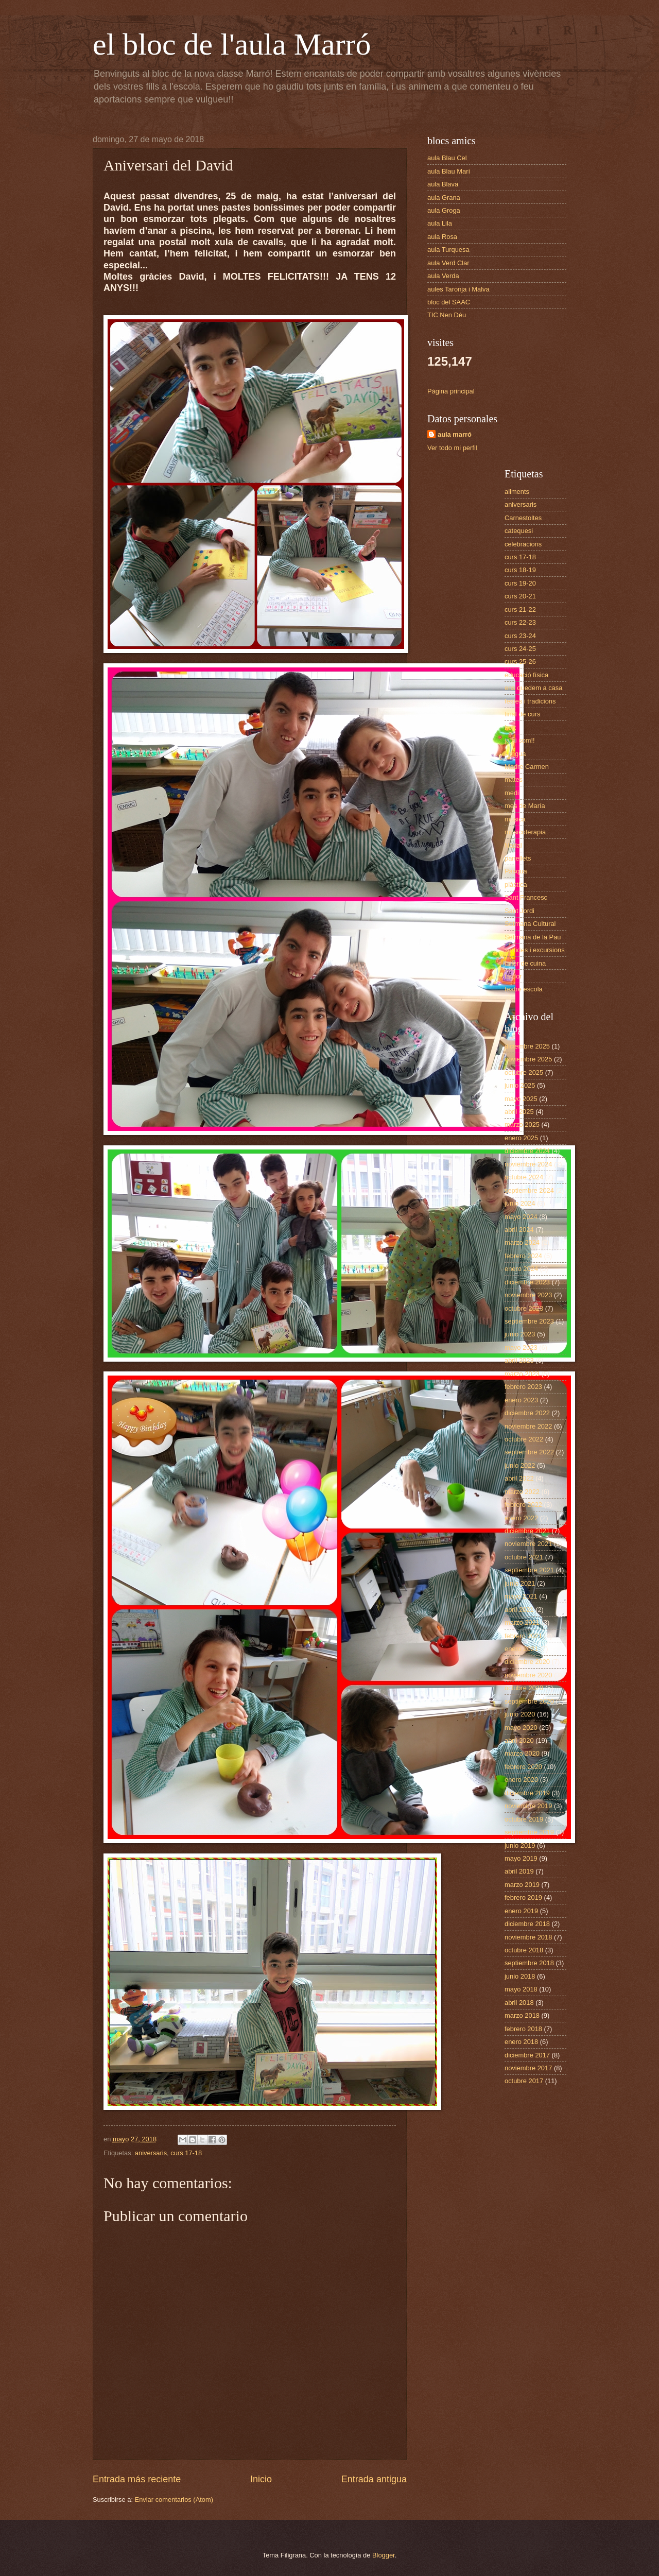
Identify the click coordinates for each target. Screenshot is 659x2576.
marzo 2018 (522, 2015)
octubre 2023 (524, 1308)
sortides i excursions (535, 950)
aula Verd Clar (448, 263)
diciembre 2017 (527, 2055)
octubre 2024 (524, 1177)
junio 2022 (520, 1465)
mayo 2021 (521, 1596)
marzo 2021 (522, 1622)
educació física (526, 675)
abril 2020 (519, 1740)
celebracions (523, 544)
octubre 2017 (524, 2081)
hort (510, 727)
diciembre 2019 (527, 1793)
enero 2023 (521, 1400)
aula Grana (443, 197)
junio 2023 (520, 1334)
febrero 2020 (523, 1767)
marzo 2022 (522, 1492)
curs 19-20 (520, 583)
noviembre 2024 (528, 1164)
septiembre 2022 (529, 1452)
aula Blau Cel (447, 158)
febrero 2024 (523, 1256)
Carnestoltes (523, 518)
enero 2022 (521, 1518)
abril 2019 (519, 1871)
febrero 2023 (523, 1386)
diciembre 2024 (527, 1151)
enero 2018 (521, 2042)
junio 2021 (520, 1583)
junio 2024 (520, 1203)
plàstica (516, 884)
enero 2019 (521, 1911)
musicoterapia (525, 832)
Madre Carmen (527, 766)
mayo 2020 (521, 1727)
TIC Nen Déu (446, 315)
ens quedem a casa (533, 688)
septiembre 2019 (529, 1832)
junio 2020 (520, 1714)
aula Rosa (442, 237)
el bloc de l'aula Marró (232, 44)
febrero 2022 (523, 1504)
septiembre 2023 (529, 1321)
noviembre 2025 (528, 1059)
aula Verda (443, 276)
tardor (513, 976)
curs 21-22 (520, 609)
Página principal (451, 391)
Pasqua (516, 871)
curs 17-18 (186, 2153)
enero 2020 (521, 1779)
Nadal (513, 845)
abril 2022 (519, 1478)
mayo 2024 (521, 1217)
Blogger (383, 2555)
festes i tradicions (530, 701)
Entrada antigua (374, 2479)
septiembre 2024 (529, 1190)
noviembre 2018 (528, 1937)
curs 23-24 (520, 636)
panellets (518, 858)
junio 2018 (520, 1976)
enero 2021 (521, 1649)
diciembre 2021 (527, 1531)
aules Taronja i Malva (458, 289)
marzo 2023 (522, 1374)
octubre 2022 (524, 1439)
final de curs (522, 714)
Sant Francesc (526, 897)
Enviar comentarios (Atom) (174, 2499)
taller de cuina (525, 963)
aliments (517, 491)
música (515, 819)
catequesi (519, 531)
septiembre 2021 (529, 1570)
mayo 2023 (521, 1347)
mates (514, 779)
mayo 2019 (521, 1858)
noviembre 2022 (528, 1426)
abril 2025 (519, 1111)
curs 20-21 (520, 596)
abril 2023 (519, 1360)
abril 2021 (519, 1609)
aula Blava (442, 184)
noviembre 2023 (528, 1295)
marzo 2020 (522, 1753)
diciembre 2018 (527, 1924)
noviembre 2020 (528, 1675)
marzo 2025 (522, 1124)
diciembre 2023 (527, 1282)
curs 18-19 (520, 570)
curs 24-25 (520, 648)
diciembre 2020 (527, 1661)
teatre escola (524, 989)
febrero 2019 (523, 1897)
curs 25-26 (520, 661)
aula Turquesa (448, 249)
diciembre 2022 (527, 1413)
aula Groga (443, 210)
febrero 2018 (523, 2029)
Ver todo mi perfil (452, 448)
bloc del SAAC (448, 302)
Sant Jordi (519, 911)
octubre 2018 (524, 1950)
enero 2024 (521, 1269)
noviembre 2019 (528, 1806)
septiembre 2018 (529, 1963)
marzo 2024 (522, 1242)
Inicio (261, 2479)
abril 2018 (519, 2002)
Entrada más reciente (137, 2479)
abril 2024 (519, 1229)
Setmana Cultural (530, 924)
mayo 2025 (521, 1099)
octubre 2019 (524, 1819)
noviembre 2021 (528, 1544)
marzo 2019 (522, 1884)
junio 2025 (520, 1085)
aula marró (455, 434)
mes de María (525, 806)
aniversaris (151, 2153)
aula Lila (439, 223)
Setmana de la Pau (533, 937)
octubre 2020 (524, 1688)
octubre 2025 (524, 1072)
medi (512, 793)
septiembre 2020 (529, 1701)
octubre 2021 (524, 1557)
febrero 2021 (523, 1636)
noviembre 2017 (528, 2068)
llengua (515, 754)
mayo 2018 (521, 1989)
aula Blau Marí (448, 171)
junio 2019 (520, 1845)
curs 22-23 (520, 622)
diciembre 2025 (527, 1046)
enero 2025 (521, 1138)
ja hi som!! (520, 740)
